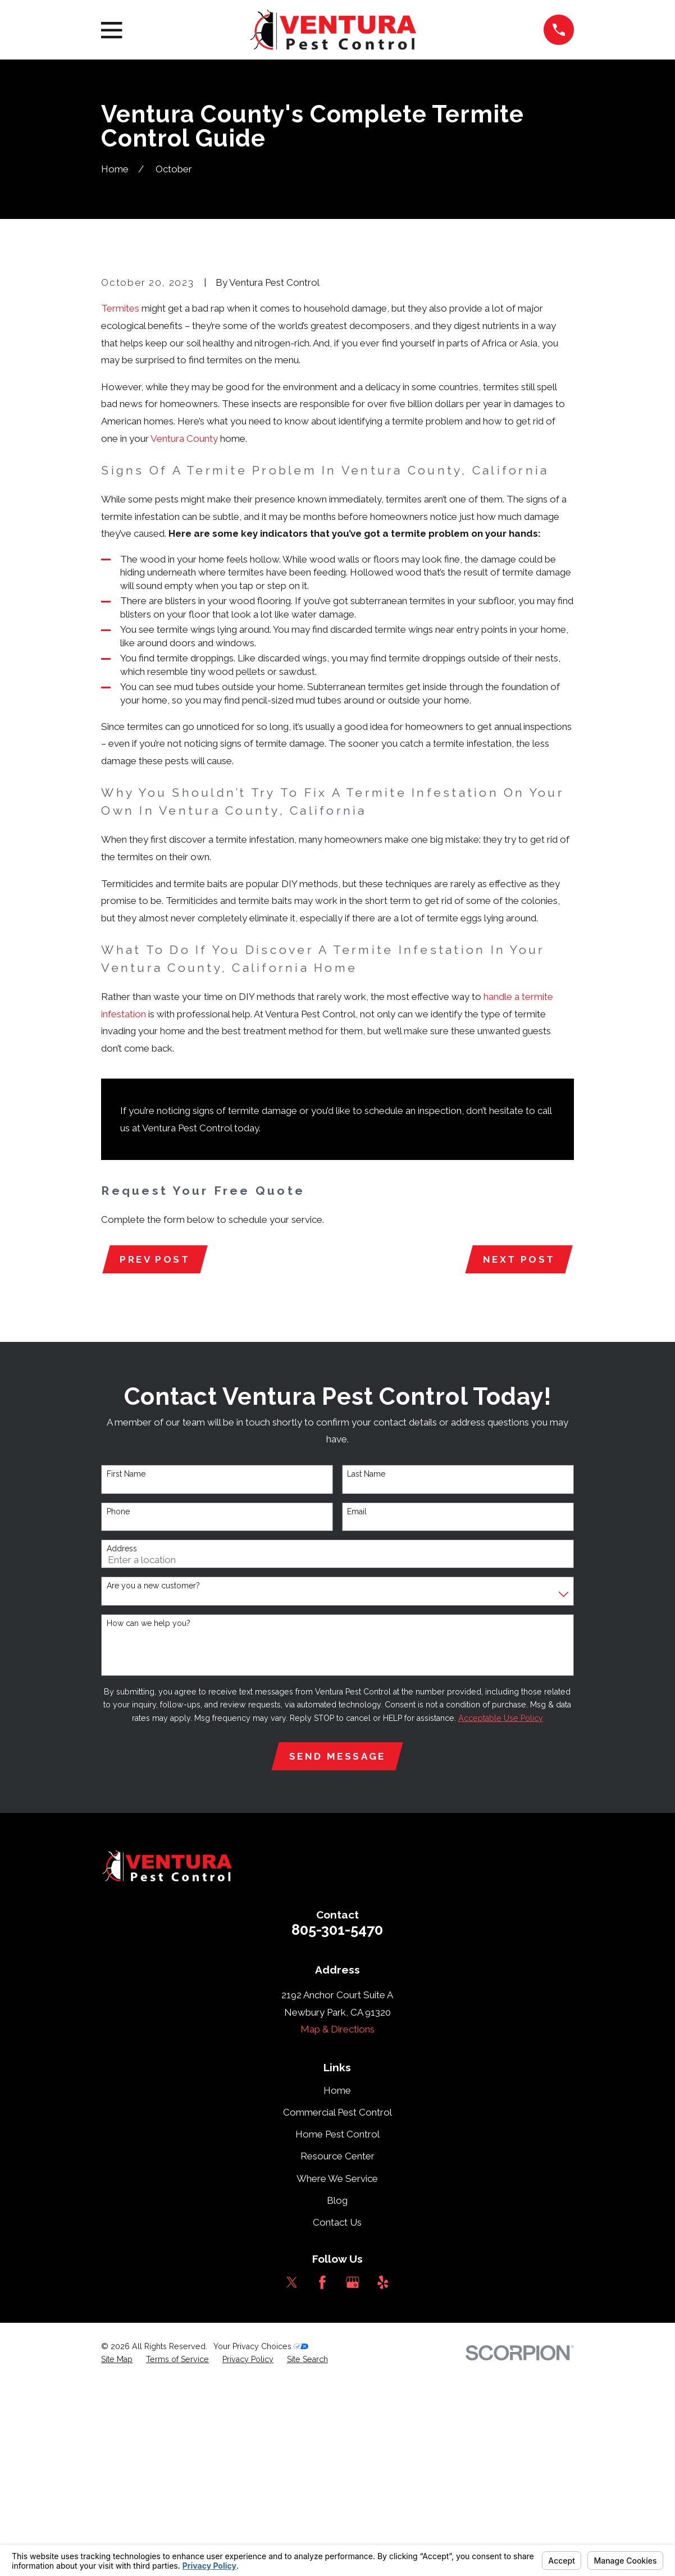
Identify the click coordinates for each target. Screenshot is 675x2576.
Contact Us (337, 2415)
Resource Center (337, 2349)
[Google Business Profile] (352, 2475)
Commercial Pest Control (337, 2306)
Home (337, 2284)
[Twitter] (292, 2475)
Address (122, 1740)
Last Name (366, 1666)
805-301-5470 (337, 2123)
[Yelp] (383, 2475)
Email (357, 1703)
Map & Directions (337, 2222)
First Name (126, 1666)
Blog (337, 2393)
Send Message (337, 1948)
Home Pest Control (337, 2327)
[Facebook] (322, 2475)
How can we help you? (148, 1815)
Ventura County (184, 629)
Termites (120, 499)
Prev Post (156, 1450)
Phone (118, 1703)
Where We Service (337, 2371)
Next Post (518, 1450)
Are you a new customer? (153, 1778)
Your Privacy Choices (260, 2540)
